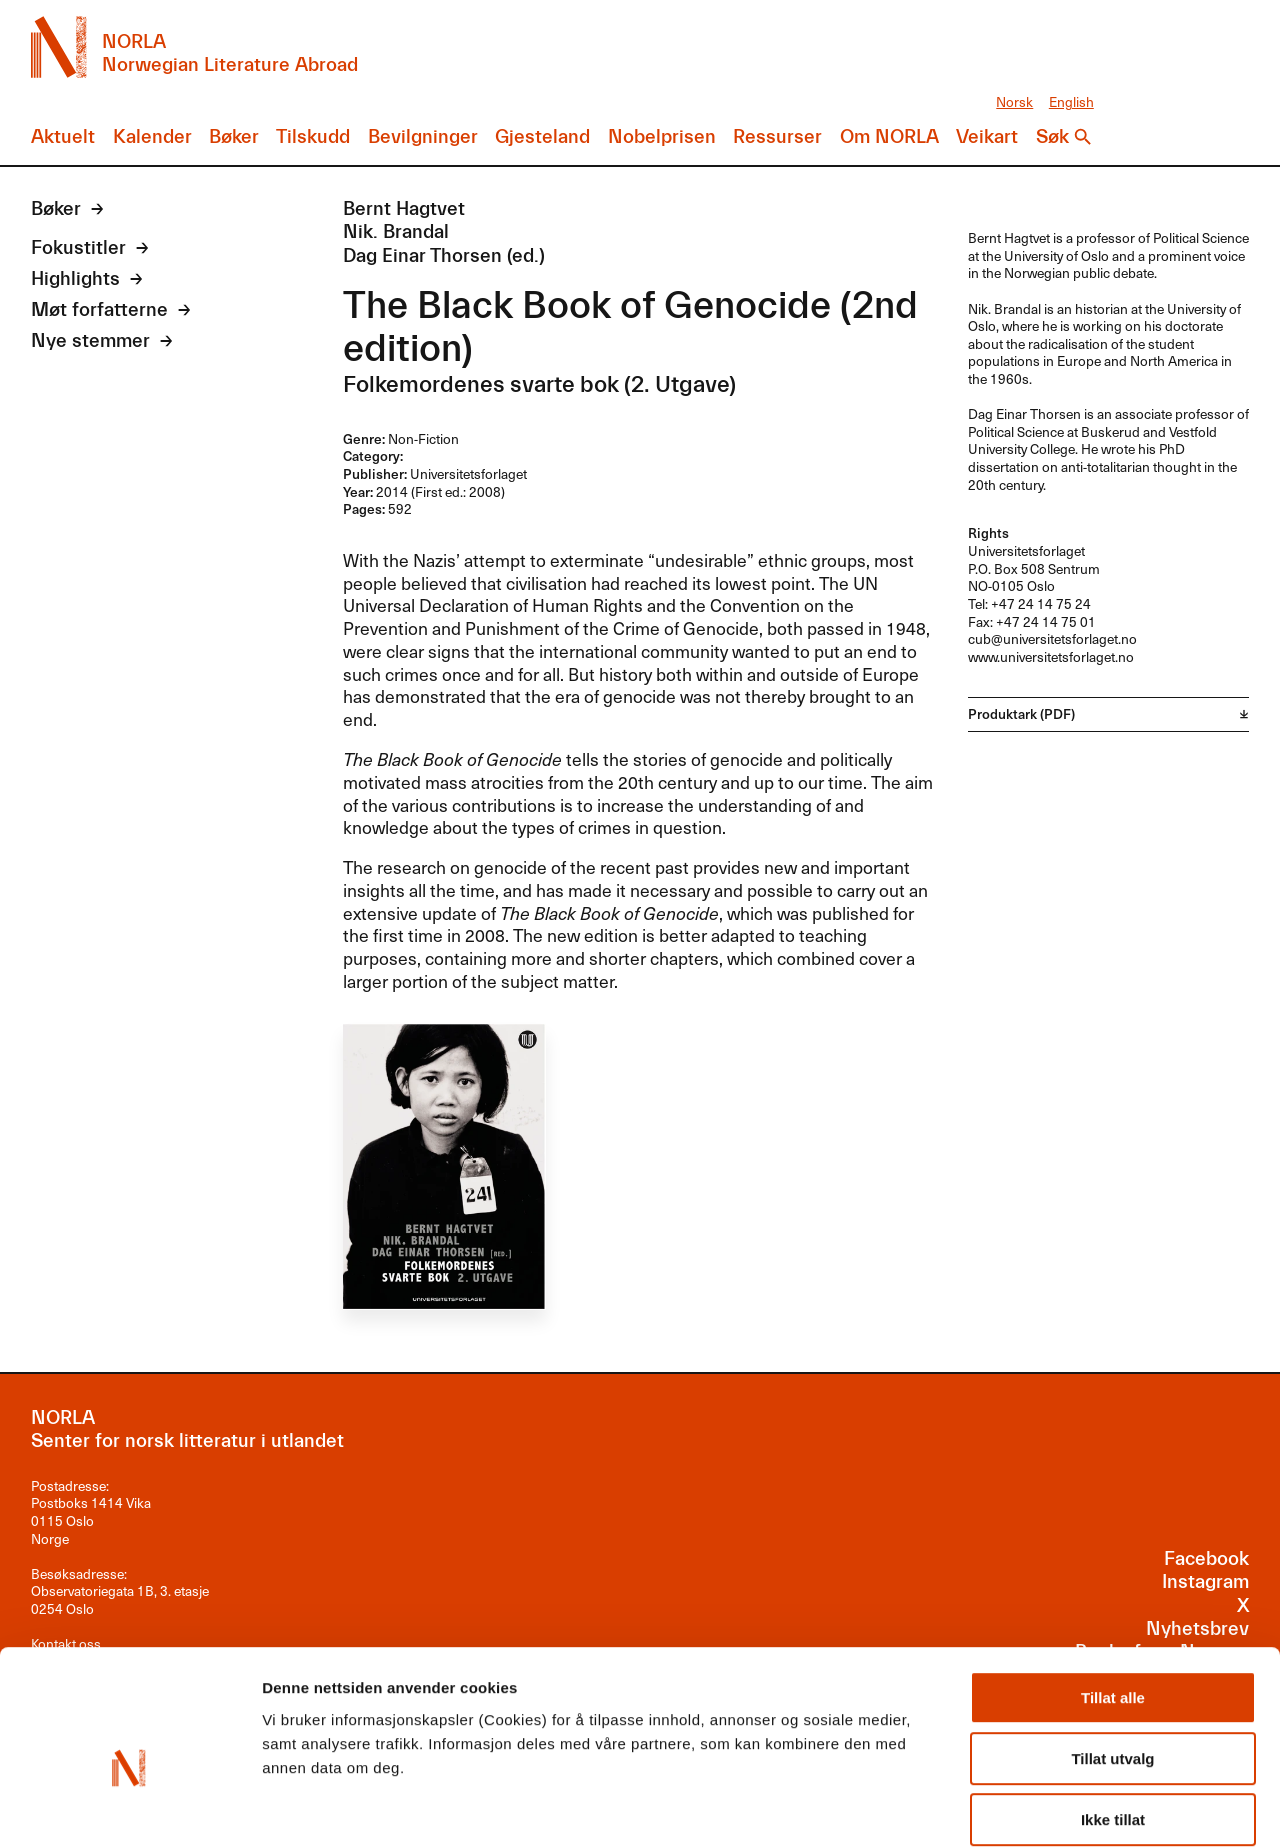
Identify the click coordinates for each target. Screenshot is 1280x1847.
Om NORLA (889, 137)
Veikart (987, 137)
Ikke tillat (1113, 1717)
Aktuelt (63, 137)
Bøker (234, 137)
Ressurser (777, 137)
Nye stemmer (90, 341)
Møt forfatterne (99, 310)
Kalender (152, 137)
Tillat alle (1113, 1595)
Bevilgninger (423, 137)
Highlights (75, 279)
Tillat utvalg (1112, 1656)
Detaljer (1065, 1807)
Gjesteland (542, 137)
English (1071, 101)
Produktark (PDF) (1021, 713)
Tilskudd (313, 137)
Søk (1052, 137)
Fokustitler (78, 248)
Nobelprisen (662, 137)
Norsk (1014, 101)
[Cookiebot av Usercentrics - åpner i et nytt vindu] (129, 1808)
